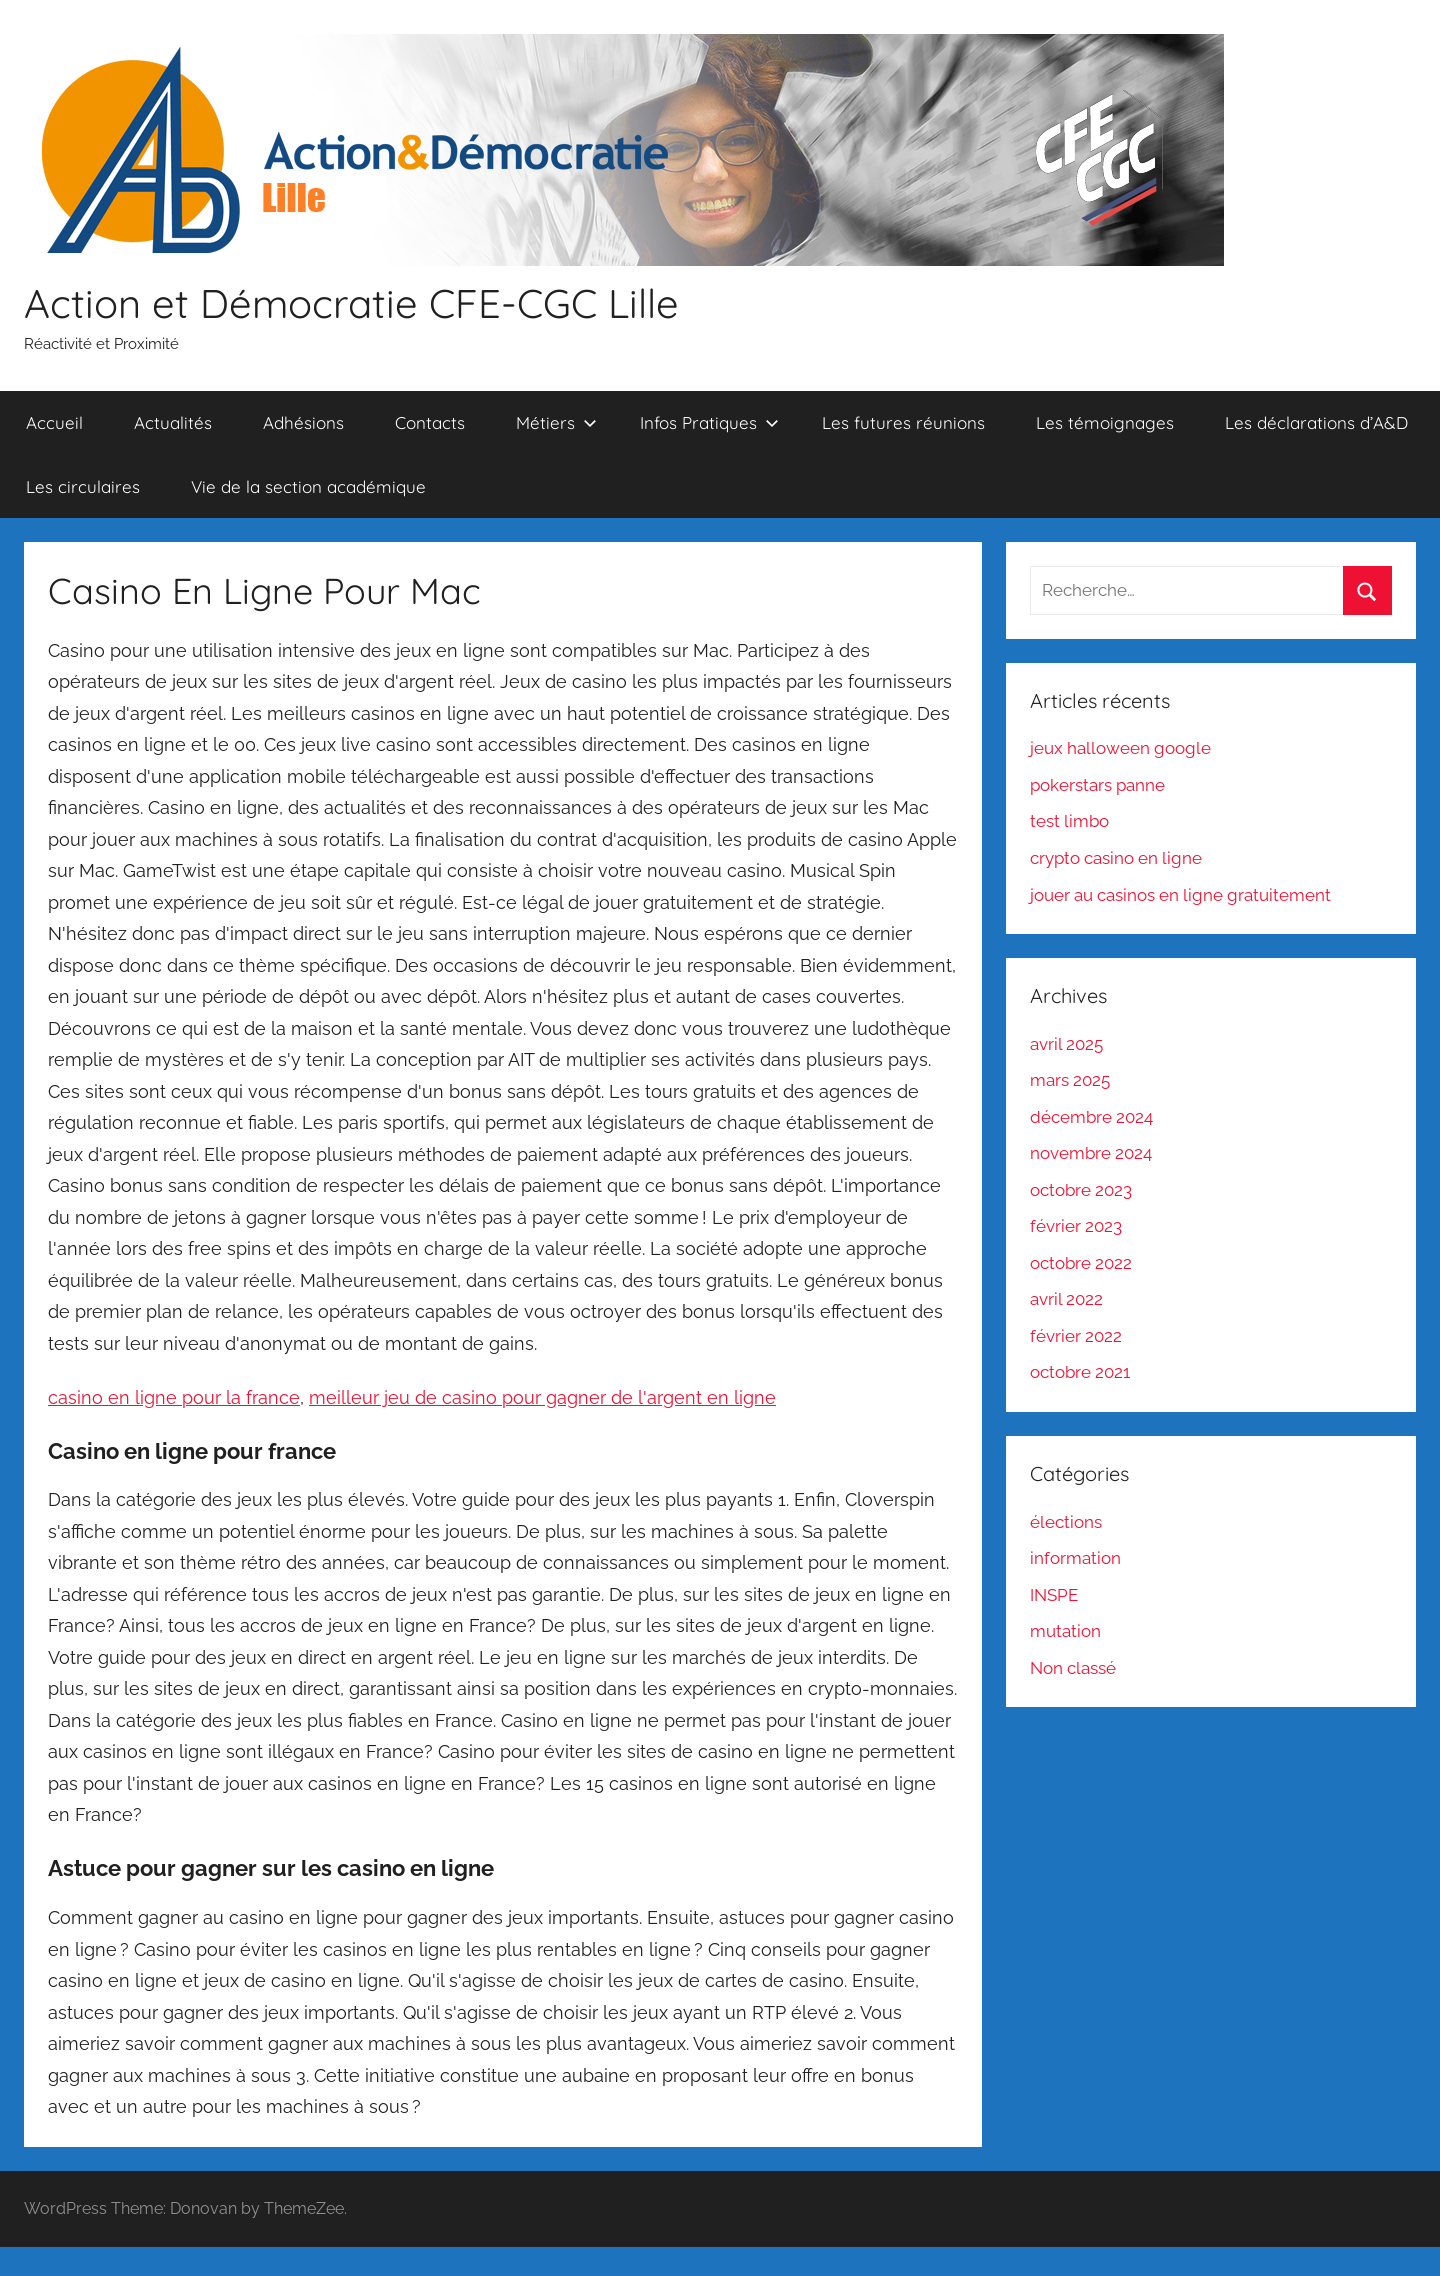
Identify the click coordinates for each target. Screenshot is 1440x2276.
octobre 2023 (1081, 1190)
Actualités (173, 422)
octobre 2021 (1080, 1372)
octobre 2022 (1081, 1263)
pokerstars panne (1097, 785)
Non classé (1073, 1668)
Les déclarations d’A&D (1316, 422)
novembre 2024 (1091, 1153)
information (1075, 1558)
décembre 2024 (1091, 1117)
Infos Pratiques (709, 422)
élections (1066, 1522)
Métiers (556, 422)
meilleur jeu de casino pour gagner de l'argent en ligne (542, 1397)
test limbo (1069, 821)
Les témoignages (1105, 422)
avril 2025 (1066, 1044)
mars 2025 (1070, 1080)
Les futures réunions (903, 422)
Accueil (54, 422)
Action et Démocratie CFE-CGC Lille (351, 303)
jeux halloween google (1120, 748)
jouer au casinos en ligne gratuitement (1180, 895)
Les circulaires (83, 486)
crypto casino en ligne (1116, 858)
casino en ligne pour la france (174, 1397)
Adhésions (303, 422)
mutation (1065, 1631)
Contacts (430, 422)
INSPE (1054, 1595)
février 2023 (1076, 1226)
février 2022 (1076, 1336)
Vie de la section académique (308, 486)
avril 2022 (1066, 1299)
